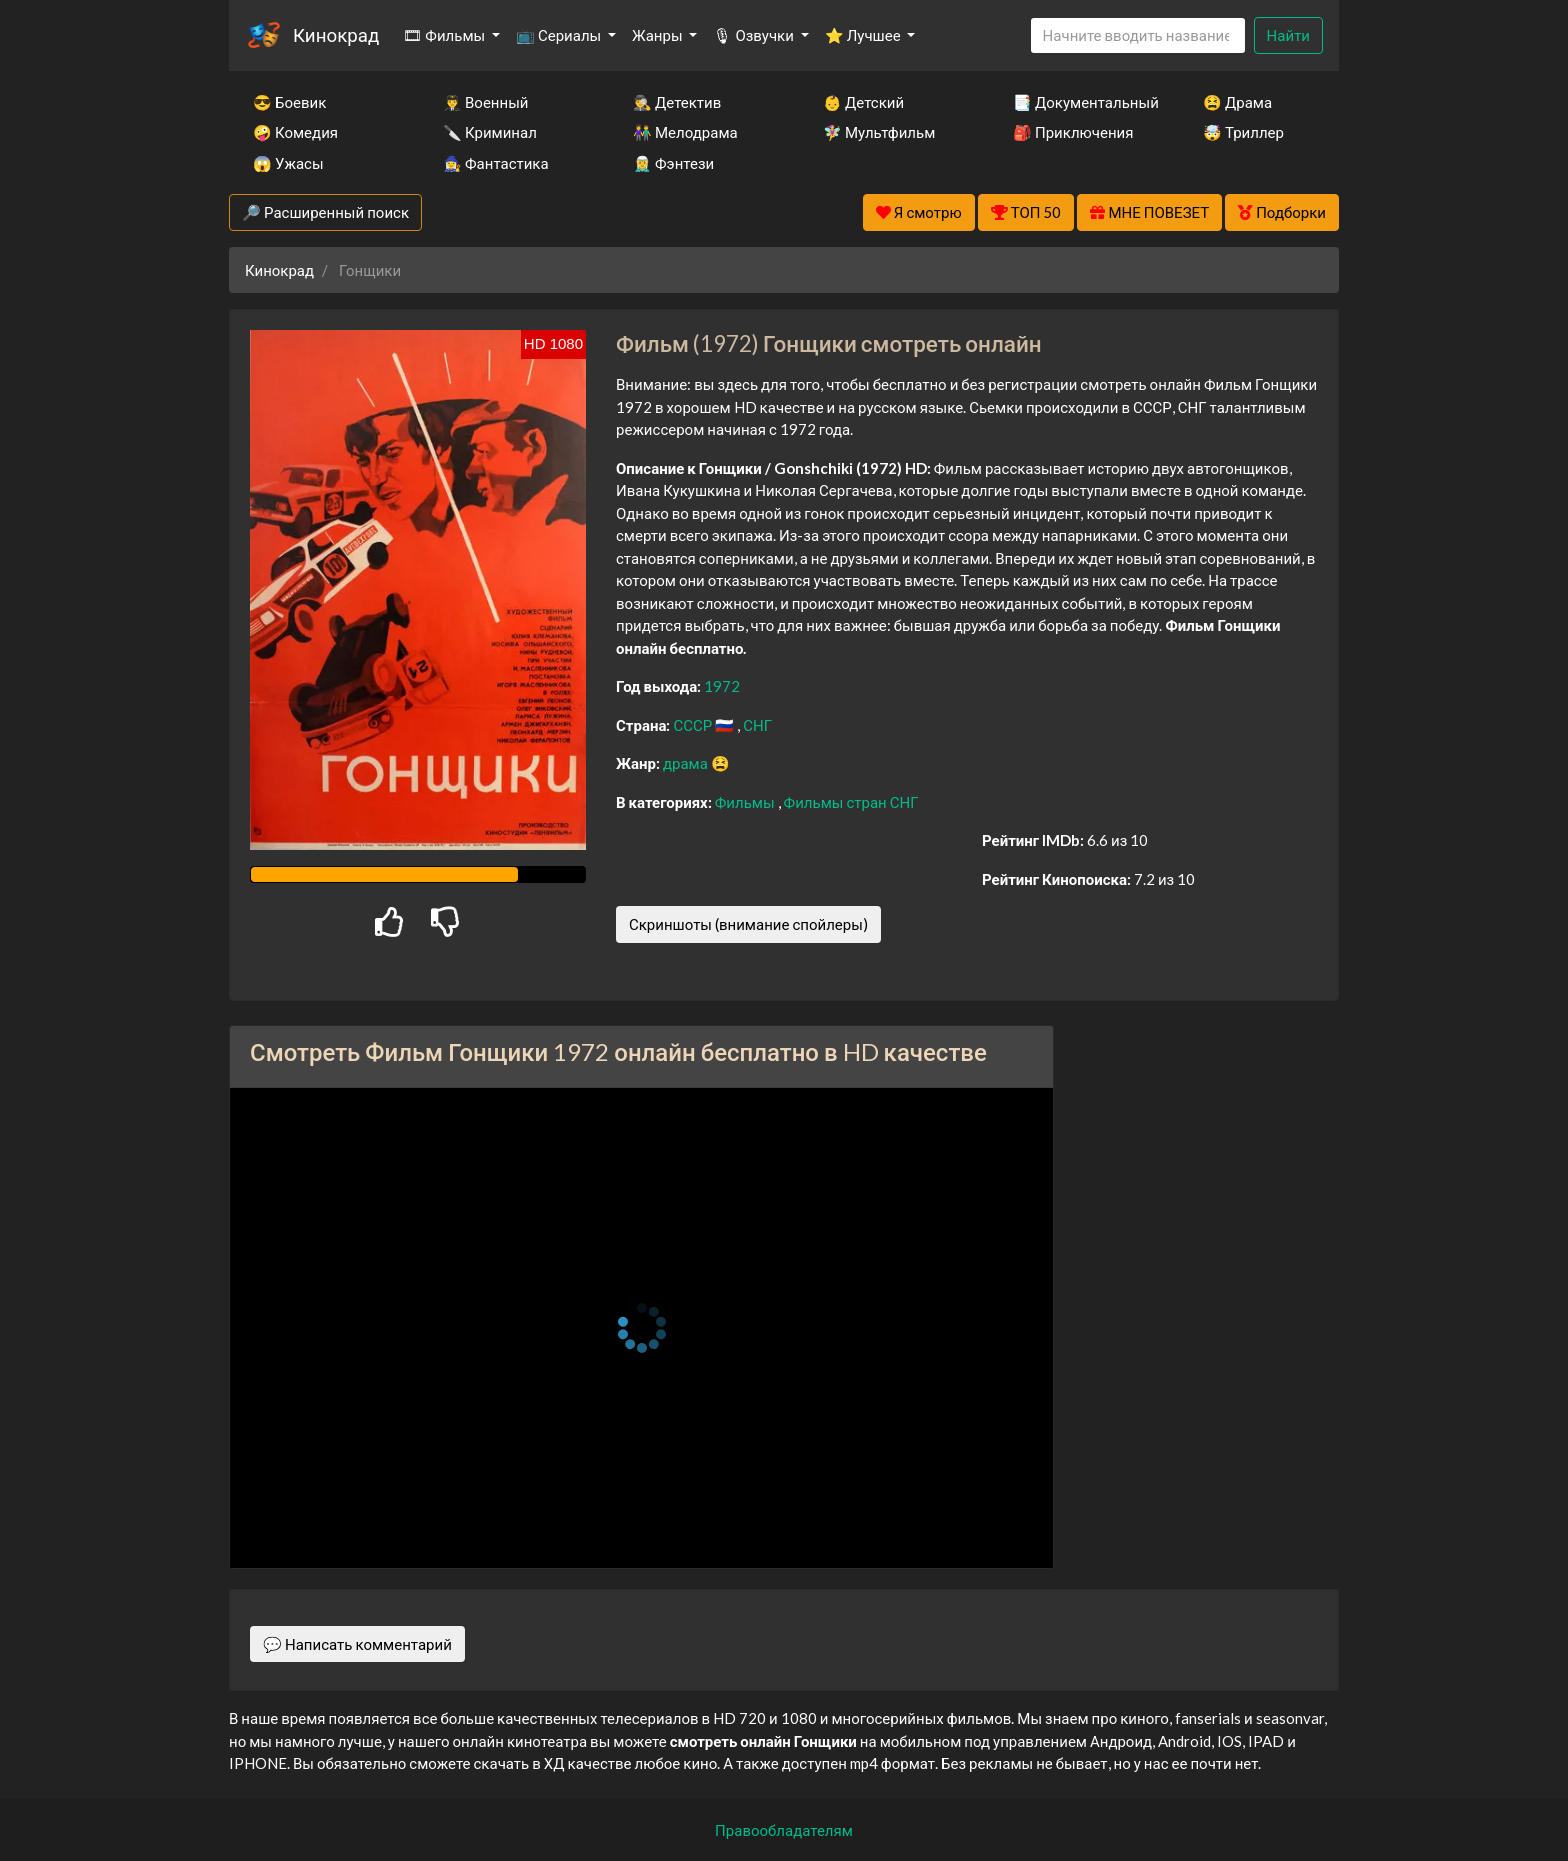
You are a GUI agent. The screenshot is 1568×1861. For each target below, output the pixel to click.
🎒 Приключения (1073, 132)
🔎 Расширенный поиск (325, 212)
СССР (694, 725)
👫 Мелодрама (685, 132)
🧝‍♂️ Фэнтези (673, 163)
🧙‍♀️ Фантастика (496, 163)
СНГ (757, 725)
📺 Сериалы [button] (560, 35)
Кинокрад (336, 34)
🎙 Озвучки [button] (754, 35)
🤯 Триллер (1243, 132)
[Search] (1138, 35)
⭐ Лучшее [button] (864, 35)
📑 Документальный (1081, 102)
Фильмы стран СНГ (851, 802)
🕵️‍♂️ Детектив (677, 102)
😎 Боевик (289, 102)
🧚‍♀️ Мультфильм (879, 132)
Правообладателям (784, 1830)
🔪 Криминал (490, 132)
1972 (722, 686)
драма (687, 763)
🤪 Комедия (295, 132)
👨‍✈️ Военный (485, 102)
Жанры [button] (659, 35)
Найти (1288, 35)
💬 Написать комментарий (357, 1644)
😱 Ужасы (288, 163)
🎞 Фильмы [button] (445, 35)
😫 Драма (1237, 102)
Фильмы (746, 802)
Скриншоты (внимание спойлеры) (748, 924)
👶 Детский (863, 102)
